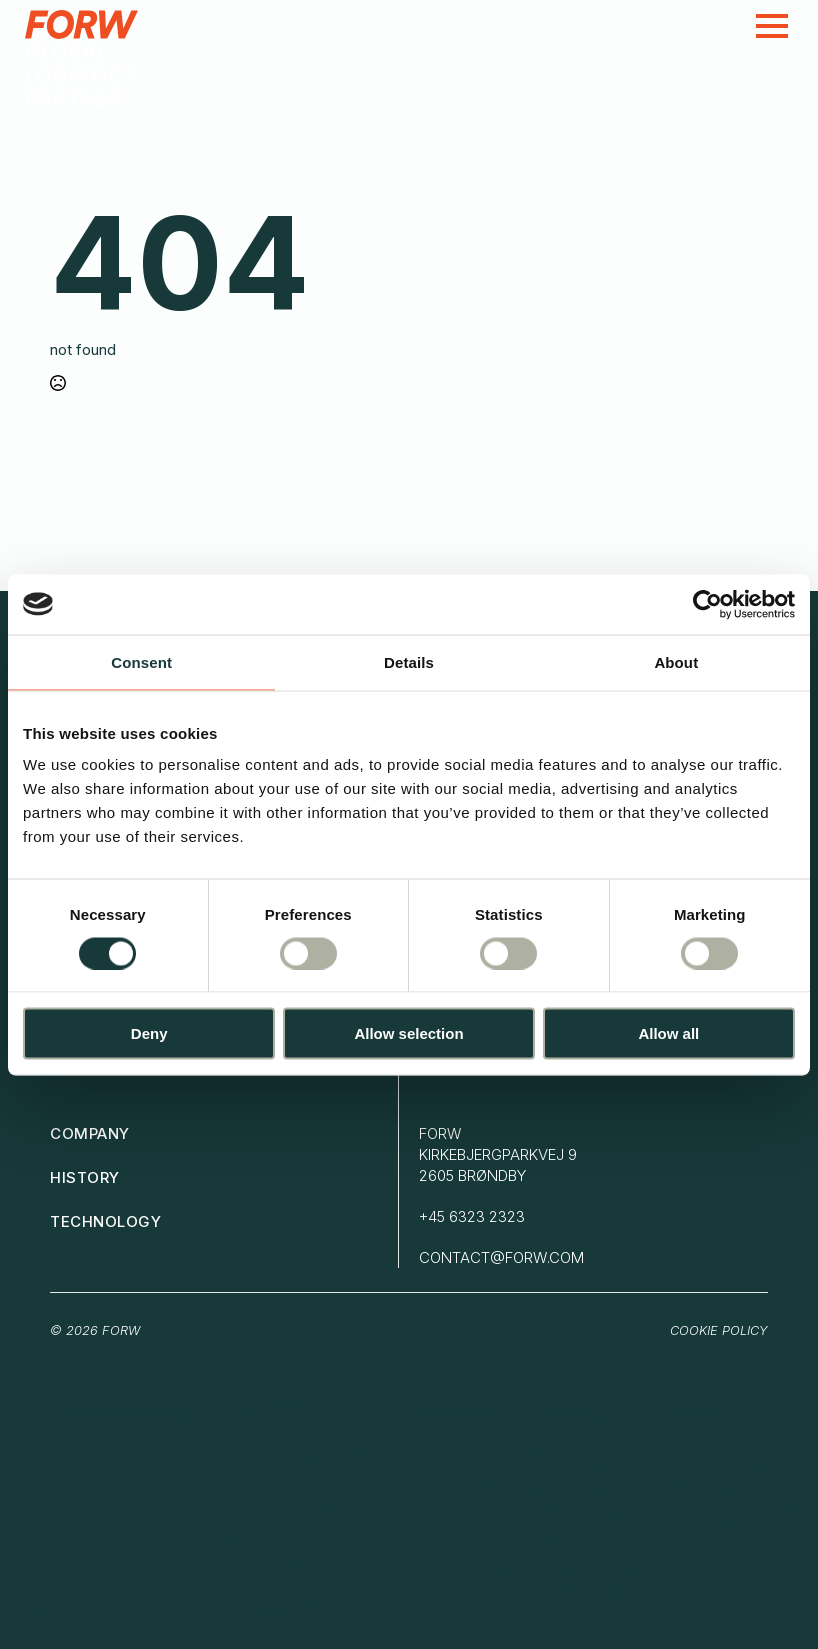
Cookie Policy (719, 1330)
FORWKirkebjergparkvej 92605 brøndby (498, 1154)
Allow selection (408, 1033)
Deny (149, 1033)
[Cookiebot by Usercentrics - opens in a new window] (707, 604)
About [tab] (676, 661)
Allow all (668, 1033)
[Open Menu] (772, 26)
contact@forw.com (501, 1257)
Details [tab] (409, 661)
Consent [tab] (141, 661)
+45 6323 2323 (472, 1216)
